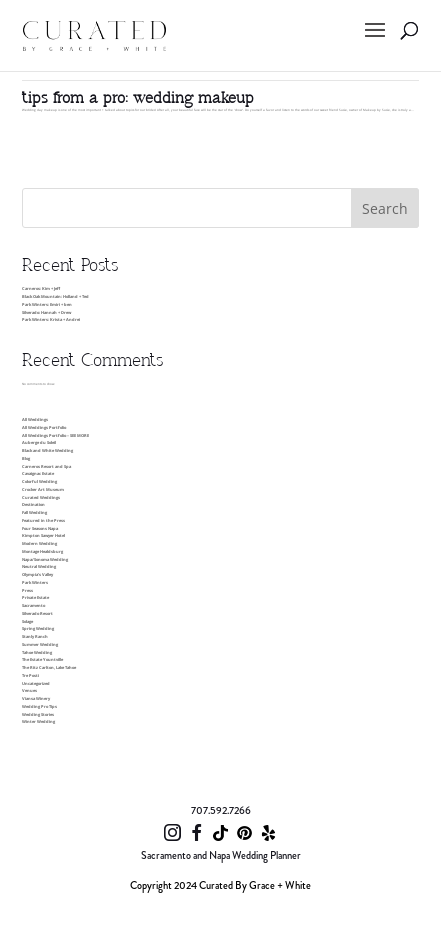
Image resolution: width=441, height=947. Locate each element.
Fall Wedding (34, 512)
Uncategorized (36, 683)
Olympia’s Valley (37, 574)
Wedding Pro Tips (39, 706)
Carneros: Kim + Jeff (41, 288)
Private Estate (35, 597)
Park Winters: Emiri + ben (47, 304)
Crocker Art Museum (43, 489)
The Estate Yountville (42, 659)
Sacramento (33, 605)
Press (27, 590)
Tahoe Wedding (37, 652)
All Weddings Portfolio (44, 427)
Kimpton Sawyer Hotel (43, 535)
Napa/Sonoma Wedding (45, 559)
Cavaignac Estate (38, 473)
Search (385, 208)
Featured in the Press (43, 520)
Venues (29, 690)
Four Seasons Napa (40, 528)
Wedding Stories (38, 714)
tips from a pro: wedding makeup (138, 99)
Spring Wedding (38, 628)
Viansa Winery (36, 698)
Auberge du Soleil (39, 442)
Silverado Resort (37, 613)
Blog (26, 458)
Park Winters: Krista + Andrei (51, 319)
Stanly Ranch (35, 636)
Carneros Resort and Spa (46, 466)
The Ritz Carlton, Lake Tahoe (49, 667)
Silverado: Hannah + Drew (46, 312)
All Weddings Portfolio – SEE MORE (55, 435)
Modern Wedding (39, 543)
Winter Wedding (38, 721)
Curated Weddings (41, 497)
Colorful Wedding (39, 481)
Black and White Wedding (47, 450)
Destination (33, 504)
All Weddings (35, 419)
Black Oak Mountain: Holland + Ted (55, 296)
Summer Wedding (40, 644)
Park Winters (35, 582)
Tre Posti (30, 675)
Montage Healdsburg (42, 551)
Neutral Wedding (39, 566)
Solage (27, 621)
